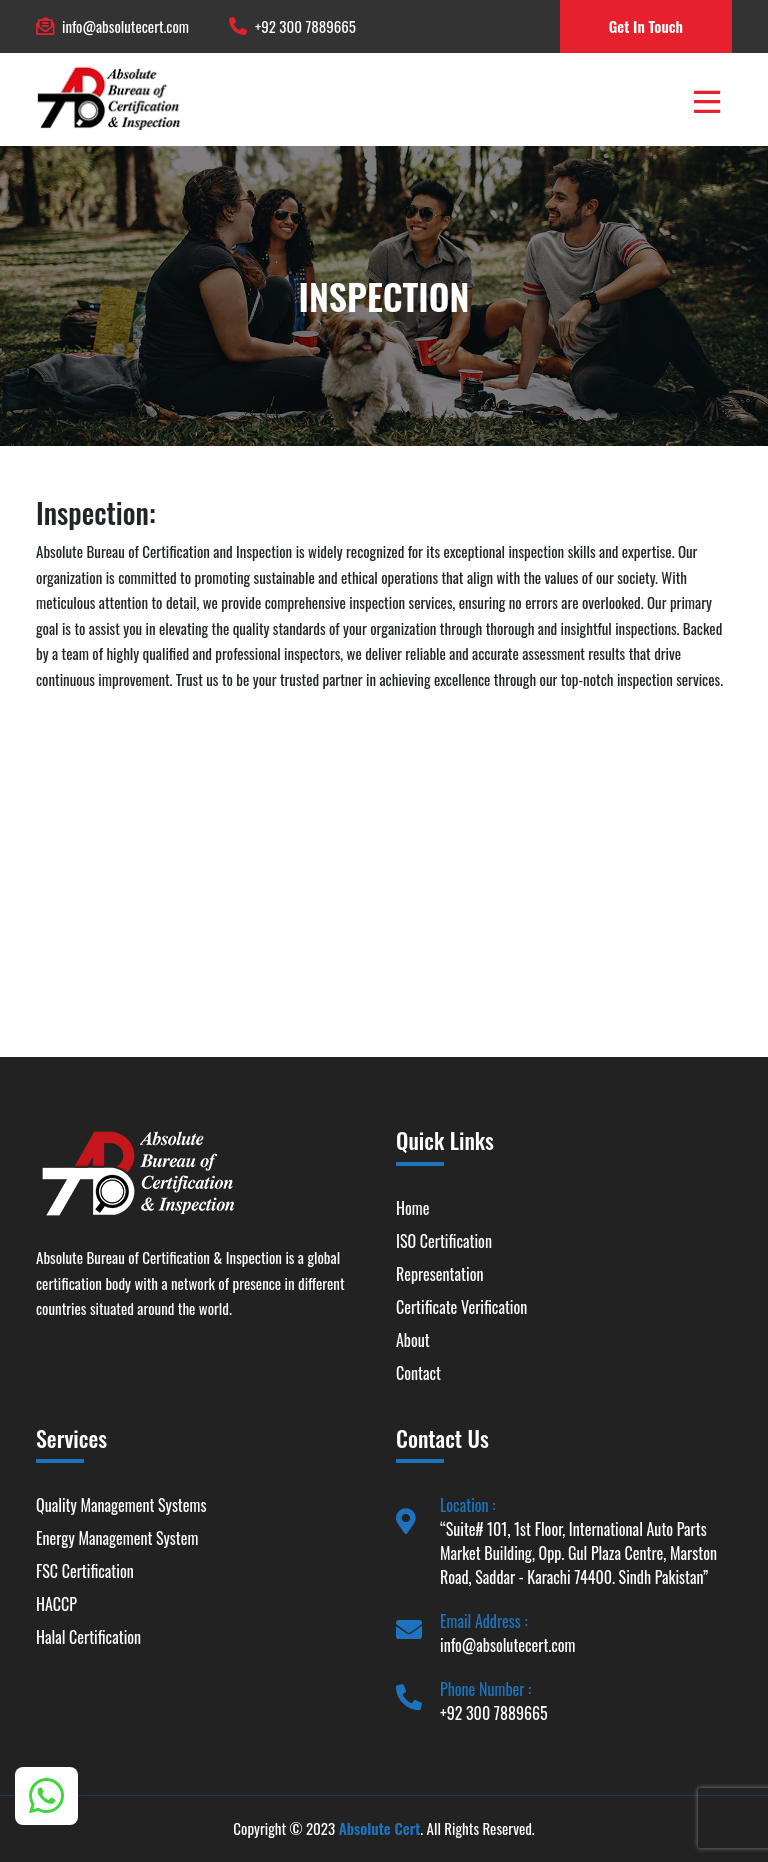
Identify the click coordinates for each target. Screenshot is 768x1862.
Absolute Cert (380, 1828)
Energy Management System (117, 1538)
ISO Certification (444, 1241)
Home (412, 1208)
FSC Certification (85, 1571)
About (413, 1340)
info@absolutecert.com (125, 26)
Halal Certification (88, 1637)
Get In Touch (646, 26)
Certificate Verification (461, 1307)
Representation (439, 1274)
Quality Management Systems (121, 1505)
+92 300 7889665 (305, 26)
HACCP (56, 1604)
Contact (418, 1373)
